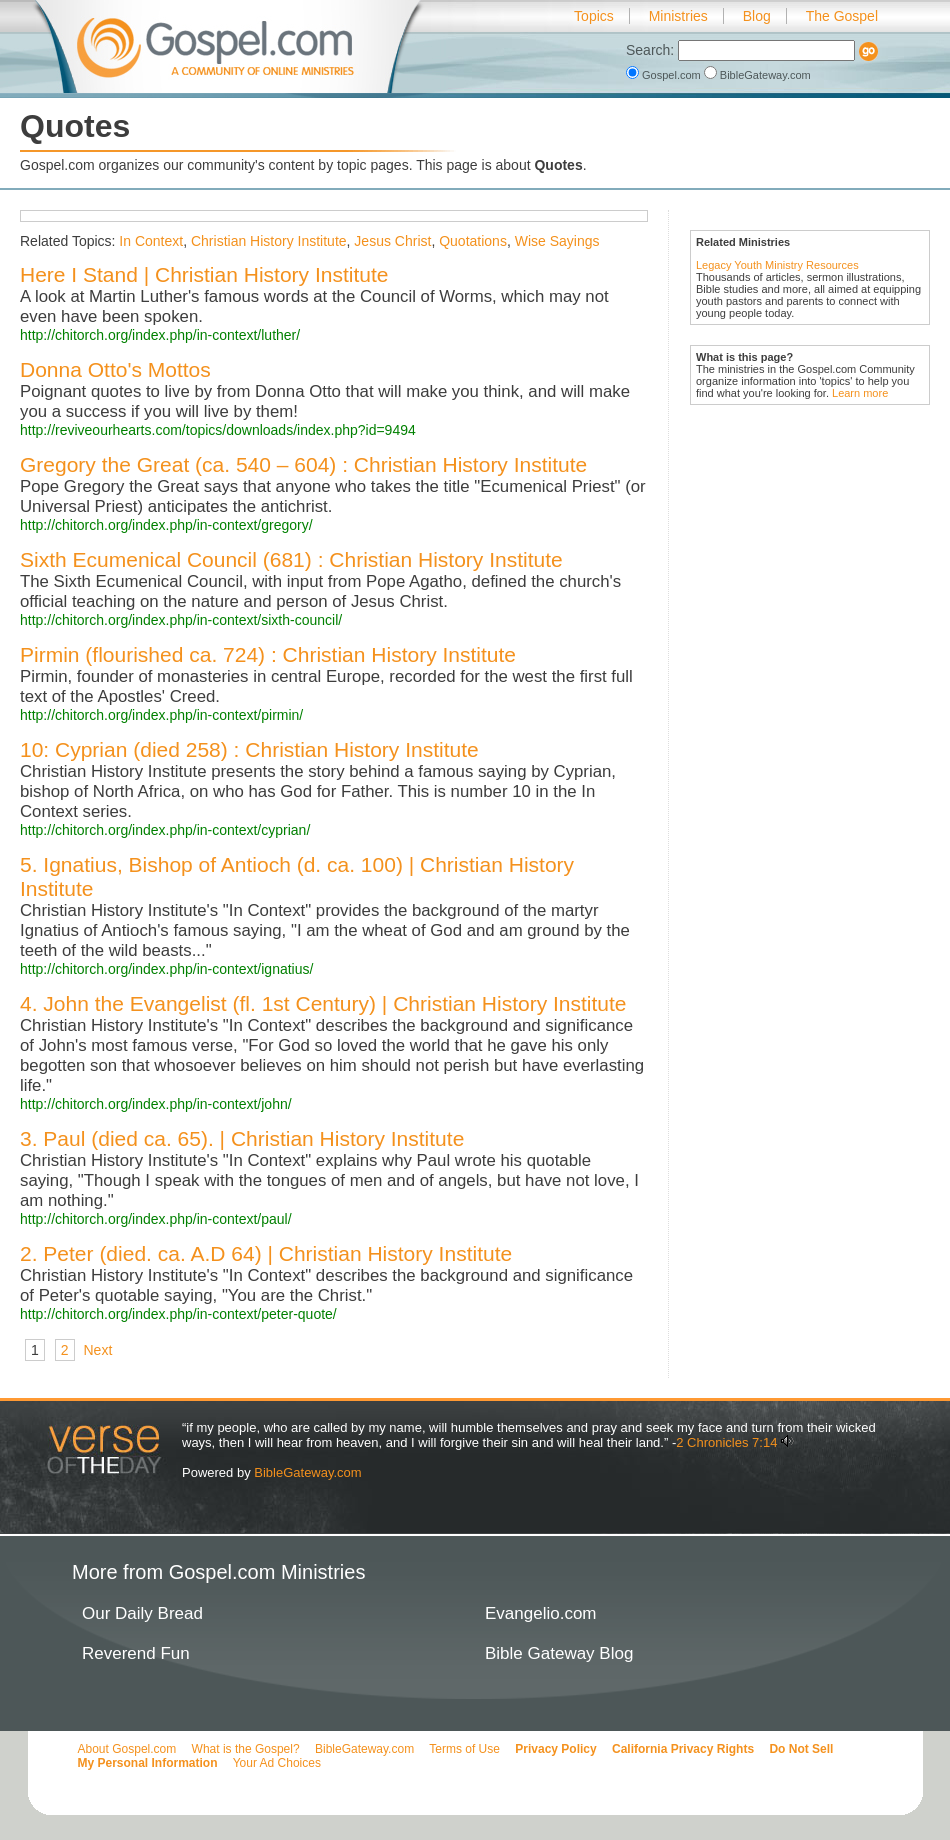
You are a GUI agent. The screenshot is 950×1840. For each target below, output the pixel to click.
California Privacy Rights (683, 1749)
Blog (757, 16)
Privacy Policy (555, 1749)
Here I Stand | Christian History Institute (204, 274)
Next (97, 1350)
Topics (594, 16)
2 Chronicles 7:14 (726, 1442)
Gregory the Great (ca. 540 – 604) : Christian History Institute (303, 464)
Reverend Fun (136, 1653)
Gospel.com (665, 75)
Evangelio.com (541, 1613)
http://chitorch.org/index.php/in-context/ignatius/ (166, 969)
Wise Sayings (557, 241)
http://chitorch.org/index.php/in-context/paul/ (156, 1219)
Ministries (678, 16)
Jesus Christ (392, 241)
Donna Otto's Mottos (115, 369)
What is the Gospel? (246, 1749)
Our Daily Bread (142, 1613)
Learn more (860, 393)
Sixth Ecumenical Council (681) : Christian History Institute (291, 559)
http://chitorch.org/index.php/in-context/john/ (156, 1104)
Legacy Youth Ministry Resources (777, 265)
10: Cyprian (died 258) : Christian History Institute (249, 749)
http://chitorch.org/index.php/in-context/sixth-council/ (181, 620)
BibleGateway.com (757, 75)
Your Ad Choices (277, 1763)
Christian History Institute (269, 241)
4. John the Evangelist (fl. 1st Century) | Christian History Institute (323, 1003)
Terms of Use (464, 1749)
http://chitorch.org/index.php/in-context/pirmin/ (161, 715)
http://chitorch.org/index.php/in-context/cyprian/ (165, 830)
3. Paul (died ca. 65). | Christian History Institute (242, 1138)
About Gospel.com (127, 1749)
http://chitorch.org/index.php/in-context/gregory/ (166, 525)
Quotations (473, 241)
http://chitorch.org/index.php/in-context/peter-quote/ (178, 1314)
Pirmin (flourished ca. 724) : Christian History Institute (268, 654)
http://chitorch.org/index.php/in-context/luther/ (160, 335)
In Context (151, 241)
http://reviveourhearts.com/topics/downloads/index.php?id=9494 (218, 430)
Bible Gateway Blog (559, 1653)
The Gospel (842, 16)
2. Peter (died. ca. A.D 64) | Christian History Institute (266, 1253)
